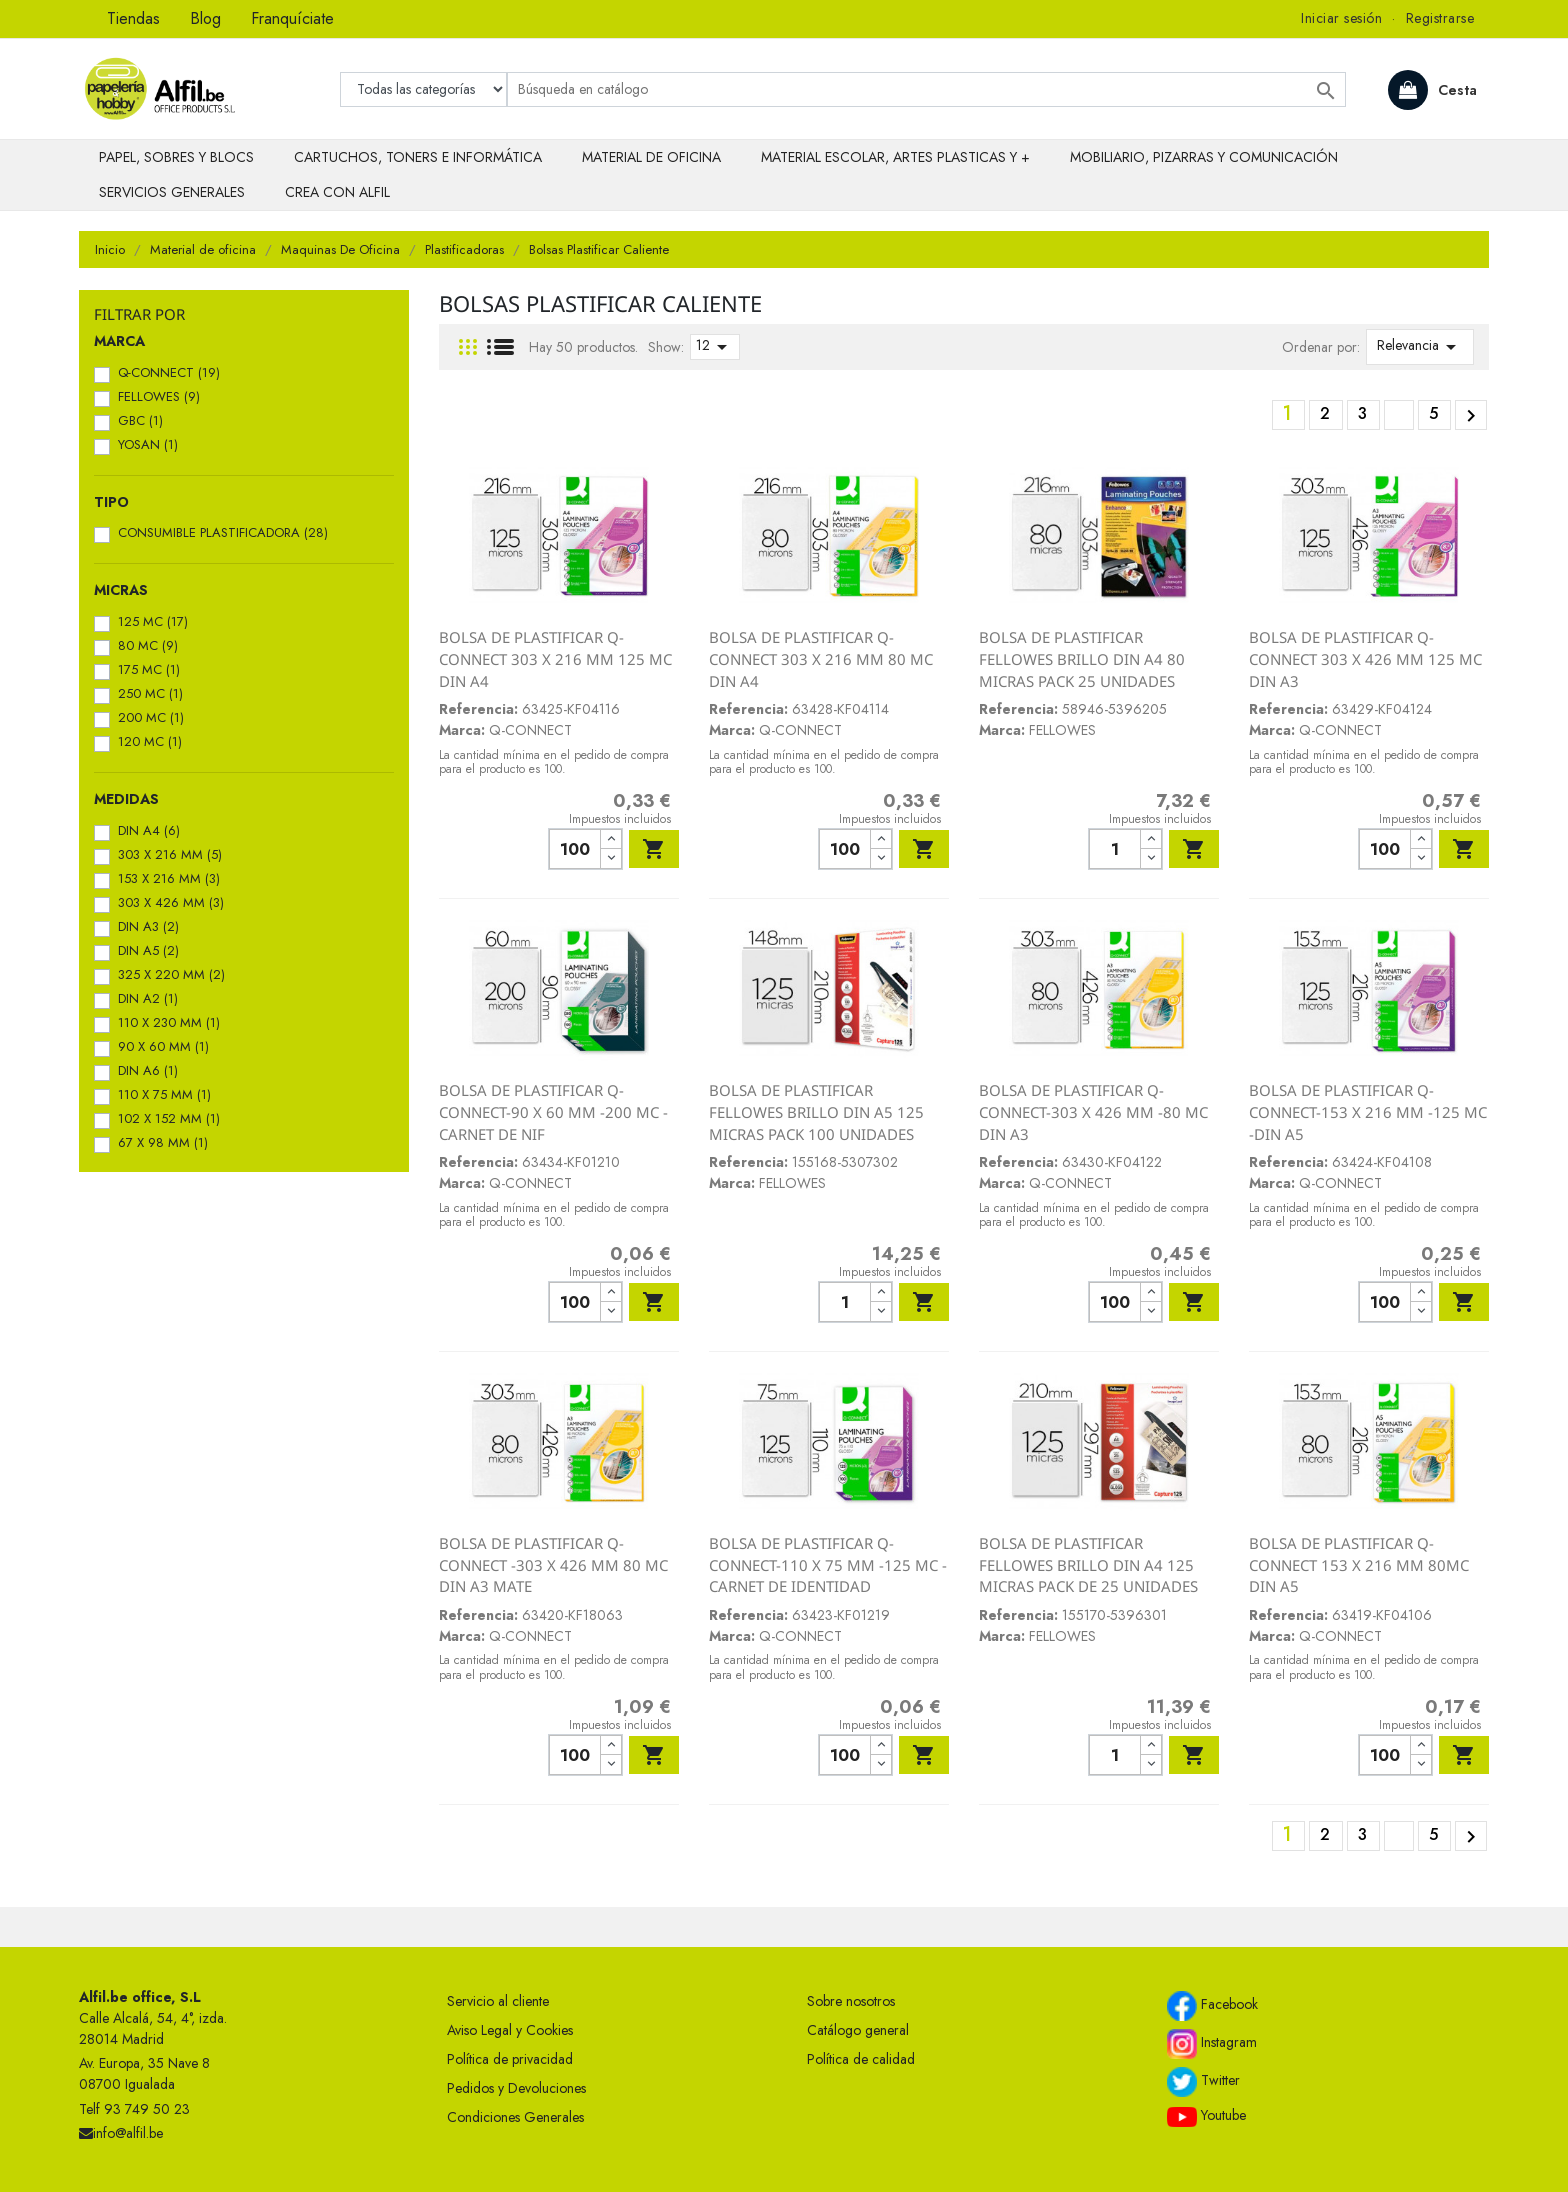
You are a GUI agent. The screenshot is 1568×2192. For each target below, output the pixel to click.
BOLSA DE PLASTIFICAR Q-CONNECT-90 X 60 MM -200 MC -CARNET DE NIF (553, 1111)
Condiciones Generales (515, 2117)
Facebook (1212, 2006)
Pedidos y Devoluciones (516, 2088)
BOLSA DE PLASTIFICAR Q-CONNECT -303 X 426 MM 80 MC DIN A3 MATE (553, 1564)
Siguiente (1471, 416)
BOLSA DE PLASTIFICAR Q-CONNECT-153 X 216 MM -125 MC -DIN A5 (1368, 1111)
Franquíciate (292, 18)
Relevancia (1420, 347)
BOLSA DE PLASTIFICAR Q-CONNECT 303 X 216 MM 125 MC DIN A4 (555, 658)
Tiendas (133, 18)
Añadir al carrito (654, 849)
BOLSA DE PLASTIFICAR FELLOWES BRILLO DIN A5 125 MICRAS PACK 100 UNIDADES (816, 1111)
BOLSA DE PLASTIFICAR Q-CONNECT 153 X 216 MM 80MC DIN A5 (1359, 1564)
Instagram (1212, 2044)
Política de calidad (861, 2059)
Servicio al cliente (498, 2001)
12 (715, 347)
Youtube (1206, 2116)
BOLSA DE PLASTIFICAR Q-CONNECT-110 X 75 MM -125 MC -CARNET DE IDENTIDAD (828, 1564)
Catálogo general (858, 2030)
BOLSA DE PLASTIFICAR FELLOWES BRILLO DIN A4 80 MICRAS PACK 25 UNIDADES (1082, 658)
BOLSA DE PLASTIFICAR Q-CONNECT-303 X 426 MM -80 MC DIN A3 (1093, 1111)
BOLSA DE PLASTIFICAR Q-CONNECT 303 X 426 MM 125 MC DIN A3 (1365, 658)
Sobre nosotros (851, 2001)
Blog (205, 18)
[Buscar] (926, 89)
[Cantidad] (574, 849)
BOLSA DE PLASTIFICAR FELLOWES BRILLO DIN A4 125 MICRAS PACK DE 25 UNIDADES (1088, 1564)
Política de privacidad (510, 2059)
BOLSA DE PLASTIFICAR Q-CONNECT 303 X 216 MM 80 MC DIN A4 (821, 658)
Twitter (1203, 2082)
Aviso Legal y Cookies (510, 2030)
